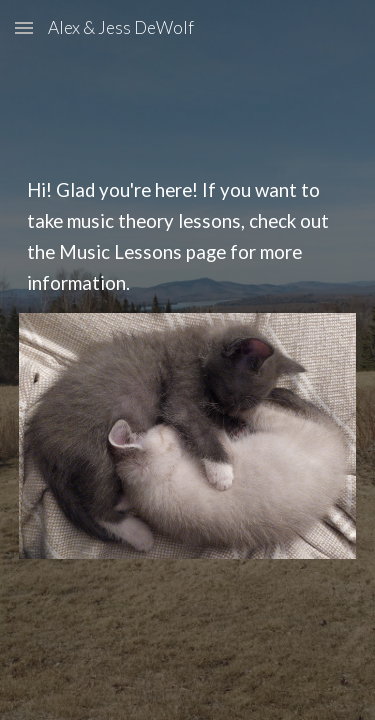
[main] (188, 237)
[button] (24, 27)
